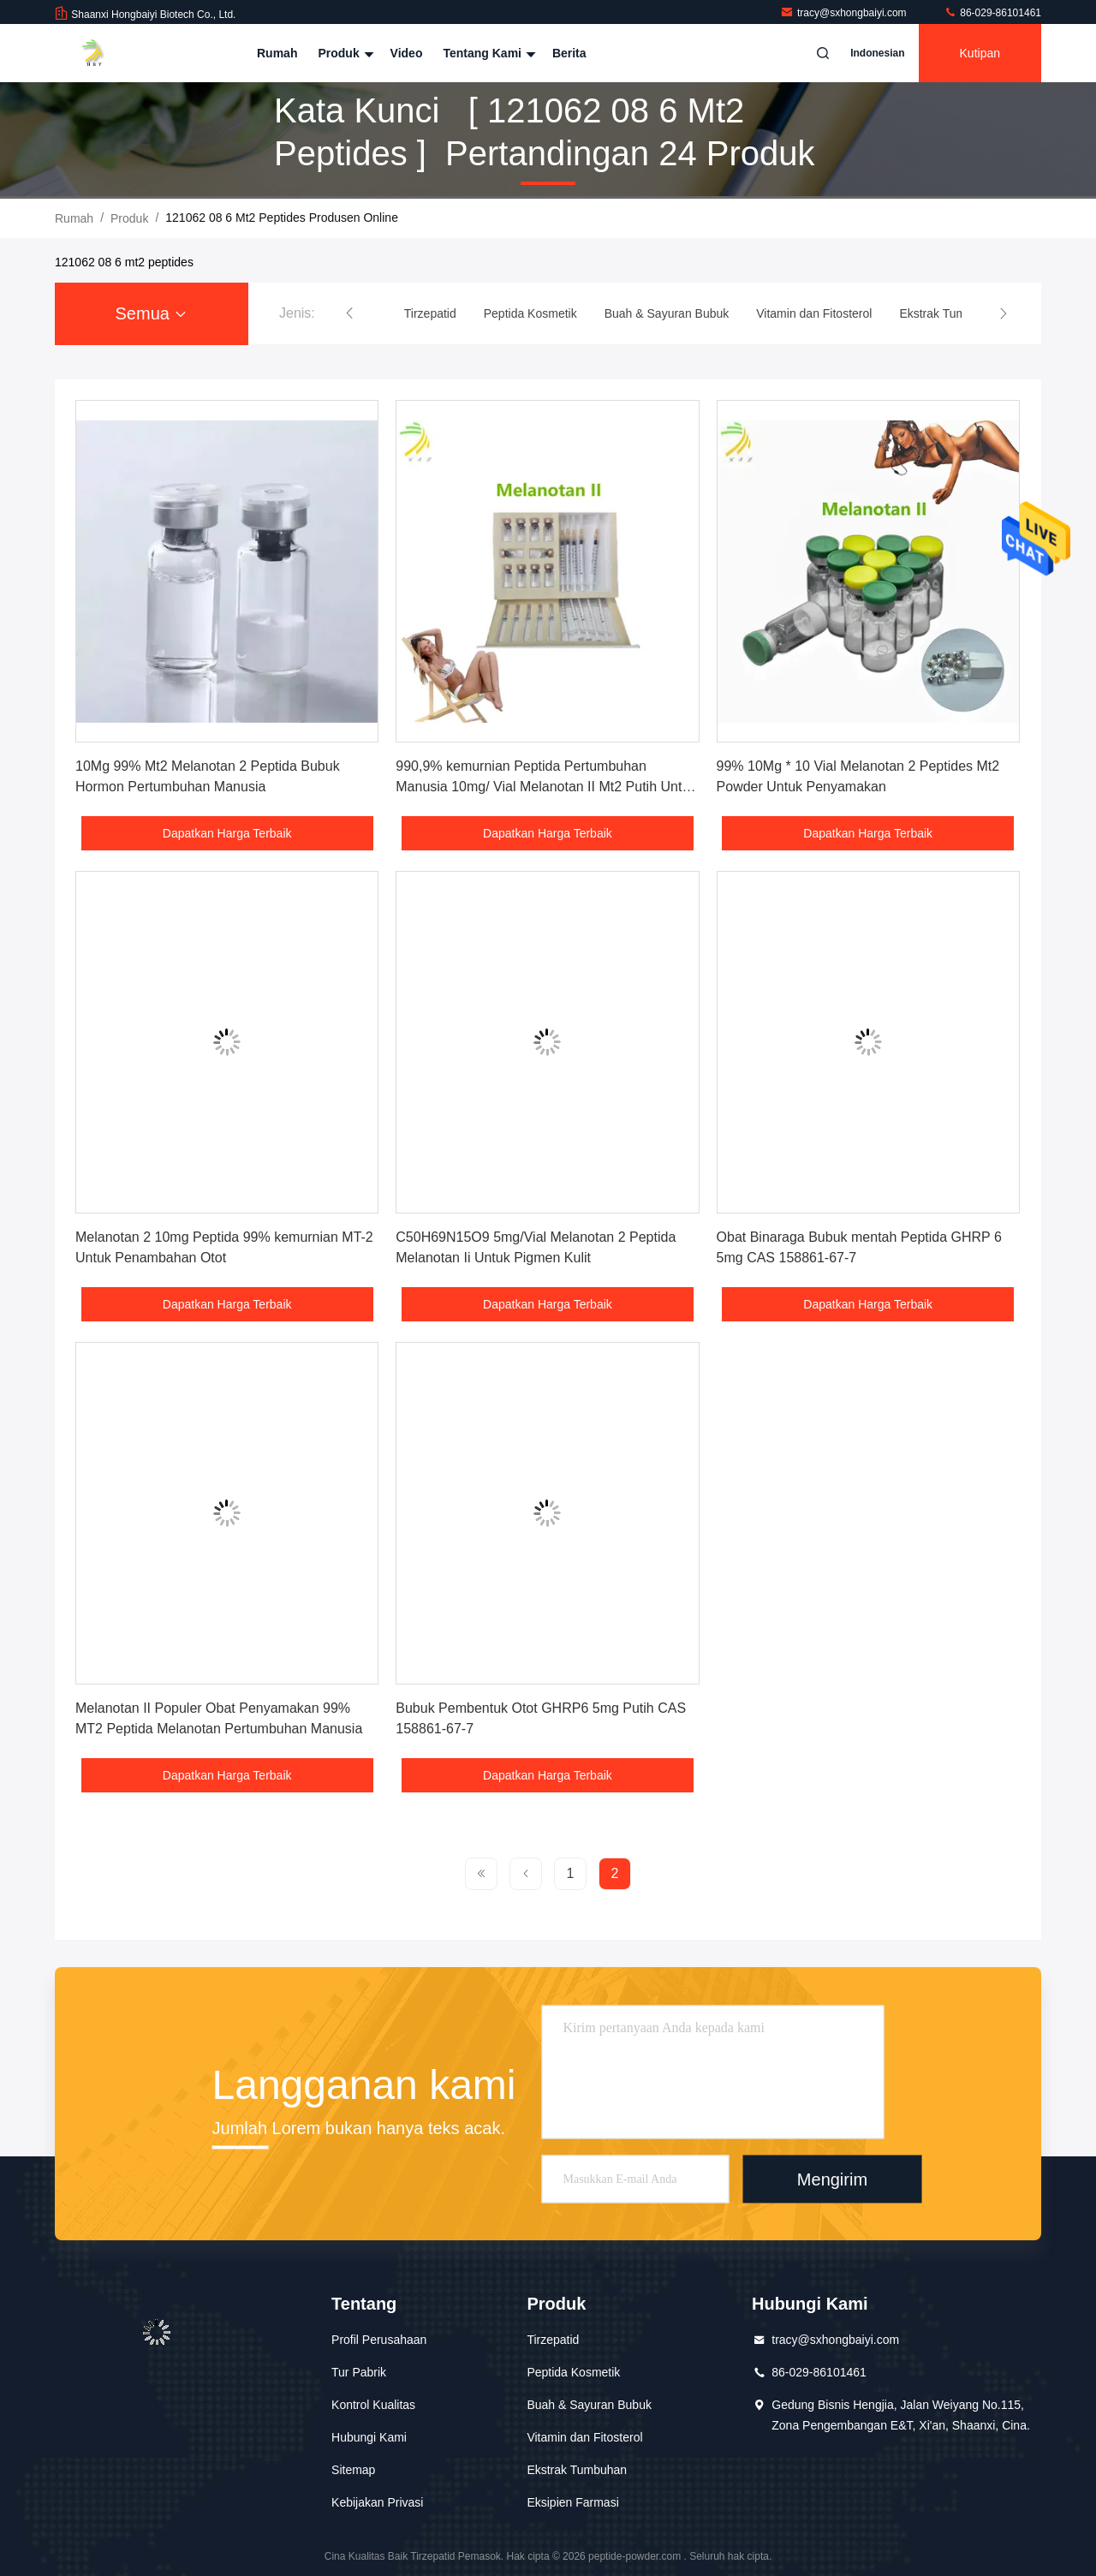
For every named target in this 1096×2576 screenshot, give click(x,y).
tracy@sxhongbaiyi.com (844, 13)
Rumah (277, 53)
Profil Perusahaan (378, 2339)
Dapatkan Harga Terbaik (227, 833)
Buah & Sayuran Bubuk (589, 2405)
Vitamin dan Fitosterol (584, 2437)
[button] (349, 313)
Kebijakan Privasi (377, 2502)
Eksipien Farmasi (572, 2502)
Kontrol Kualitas (373, 2405)
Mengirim (832, 2178)
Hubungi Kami (369, 2437)
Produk (343, 53)
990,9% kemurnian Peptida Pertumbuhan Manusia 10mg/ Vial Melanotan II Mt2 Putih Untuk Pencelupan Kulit (546, 786)
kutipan (980, 53)
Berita (569, 53)
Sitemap (353, 2470)
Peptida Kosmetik (573, 2372)
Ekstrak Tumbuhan (577, 2470)
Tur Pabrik (358, 2372)
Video (406, 53)
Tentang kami (487, 53)
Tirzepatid (553, 2339)
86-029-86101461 (992, 13)
